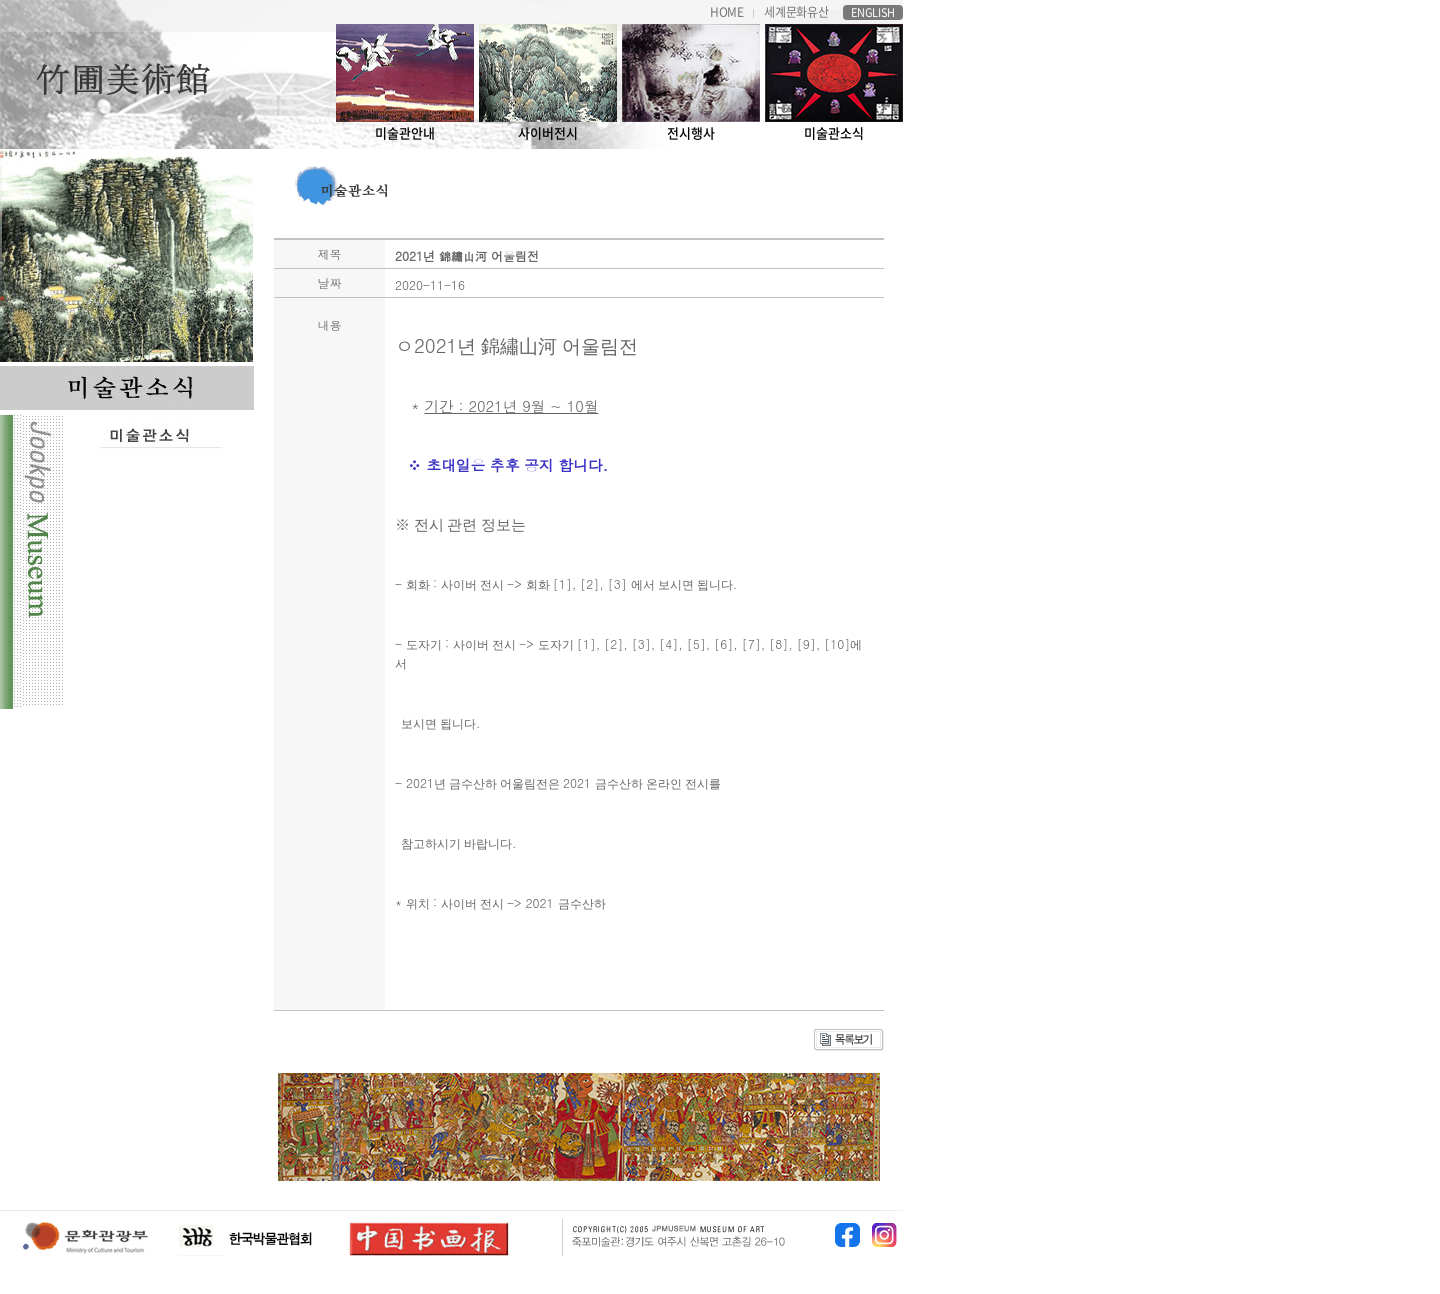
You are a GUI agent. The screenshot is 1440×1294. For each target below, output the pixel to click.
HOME (727, 12)
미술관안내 (405, 83)
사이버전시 (548, 83)
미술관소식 (834, 83)
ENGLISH (873, 12)
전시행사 (691, 83)
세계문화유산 (796, 12)
